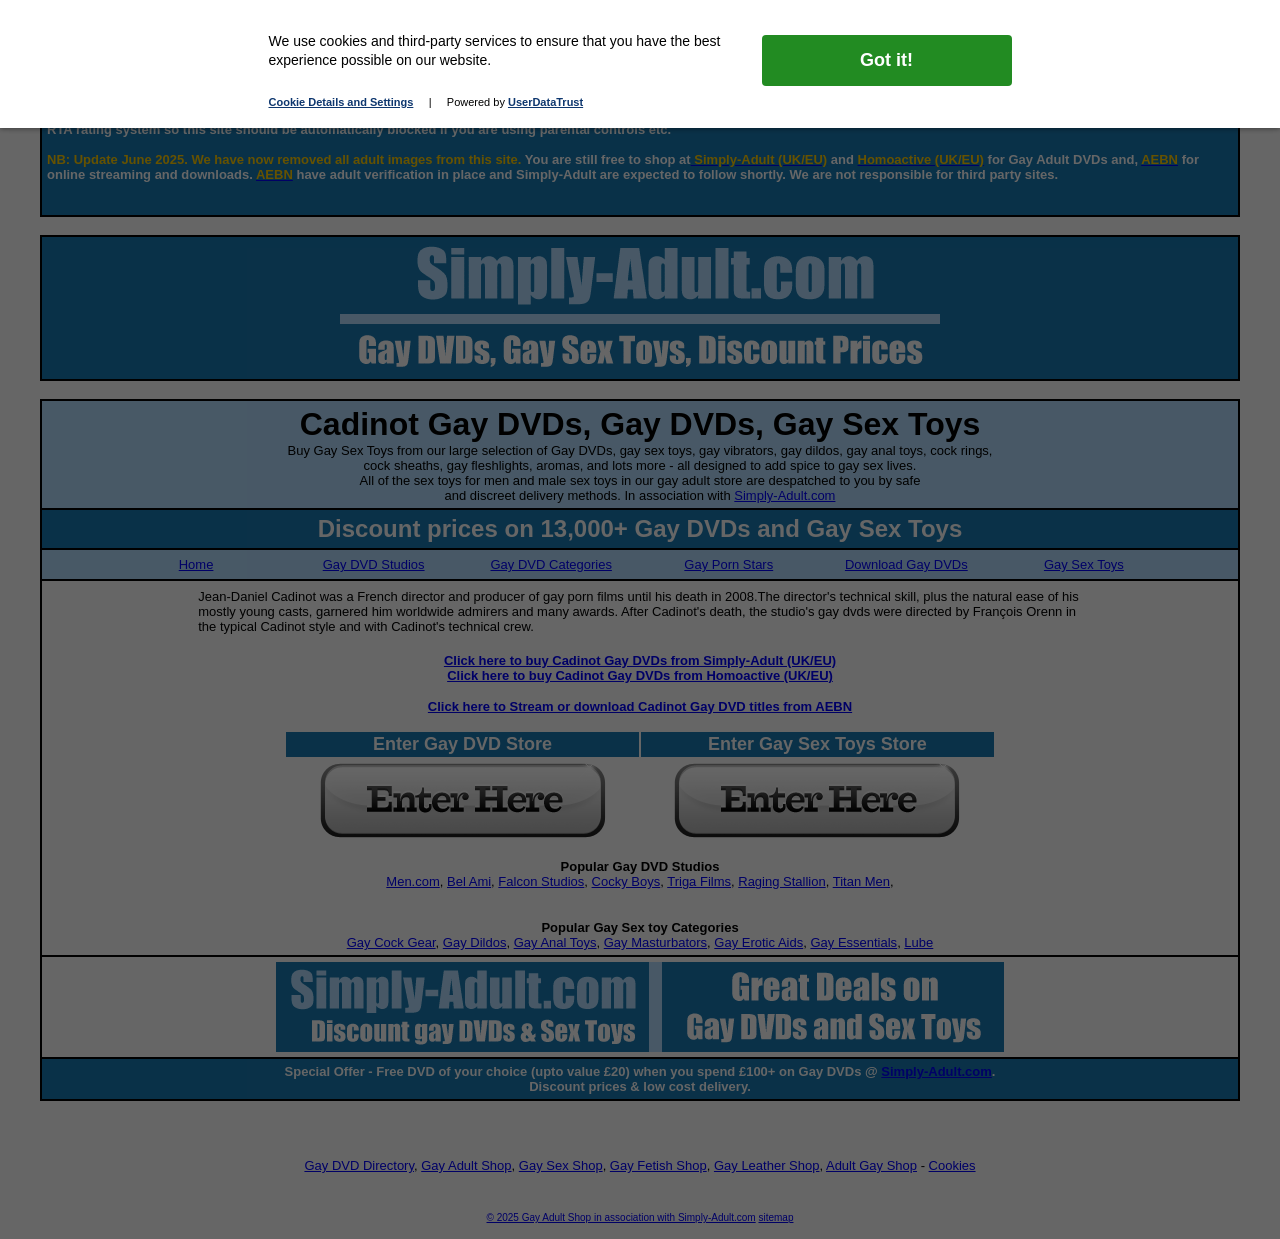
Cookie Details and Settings (341, 102)
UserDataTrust (545, 102)
